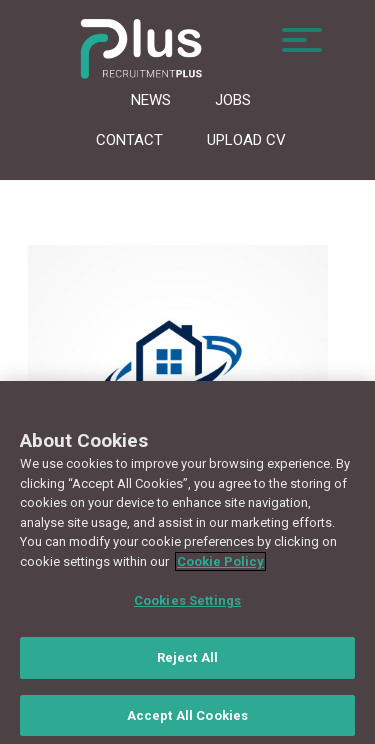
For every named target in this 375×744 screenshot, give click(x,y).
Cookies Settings (187, 604)
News (151, 100)
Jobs (233, 100)
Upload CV (246, 140)
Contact (129, 140)
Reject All (187, 660)
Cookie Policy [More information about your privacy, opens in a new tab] (220, 564)
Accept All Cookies (187, 718)
